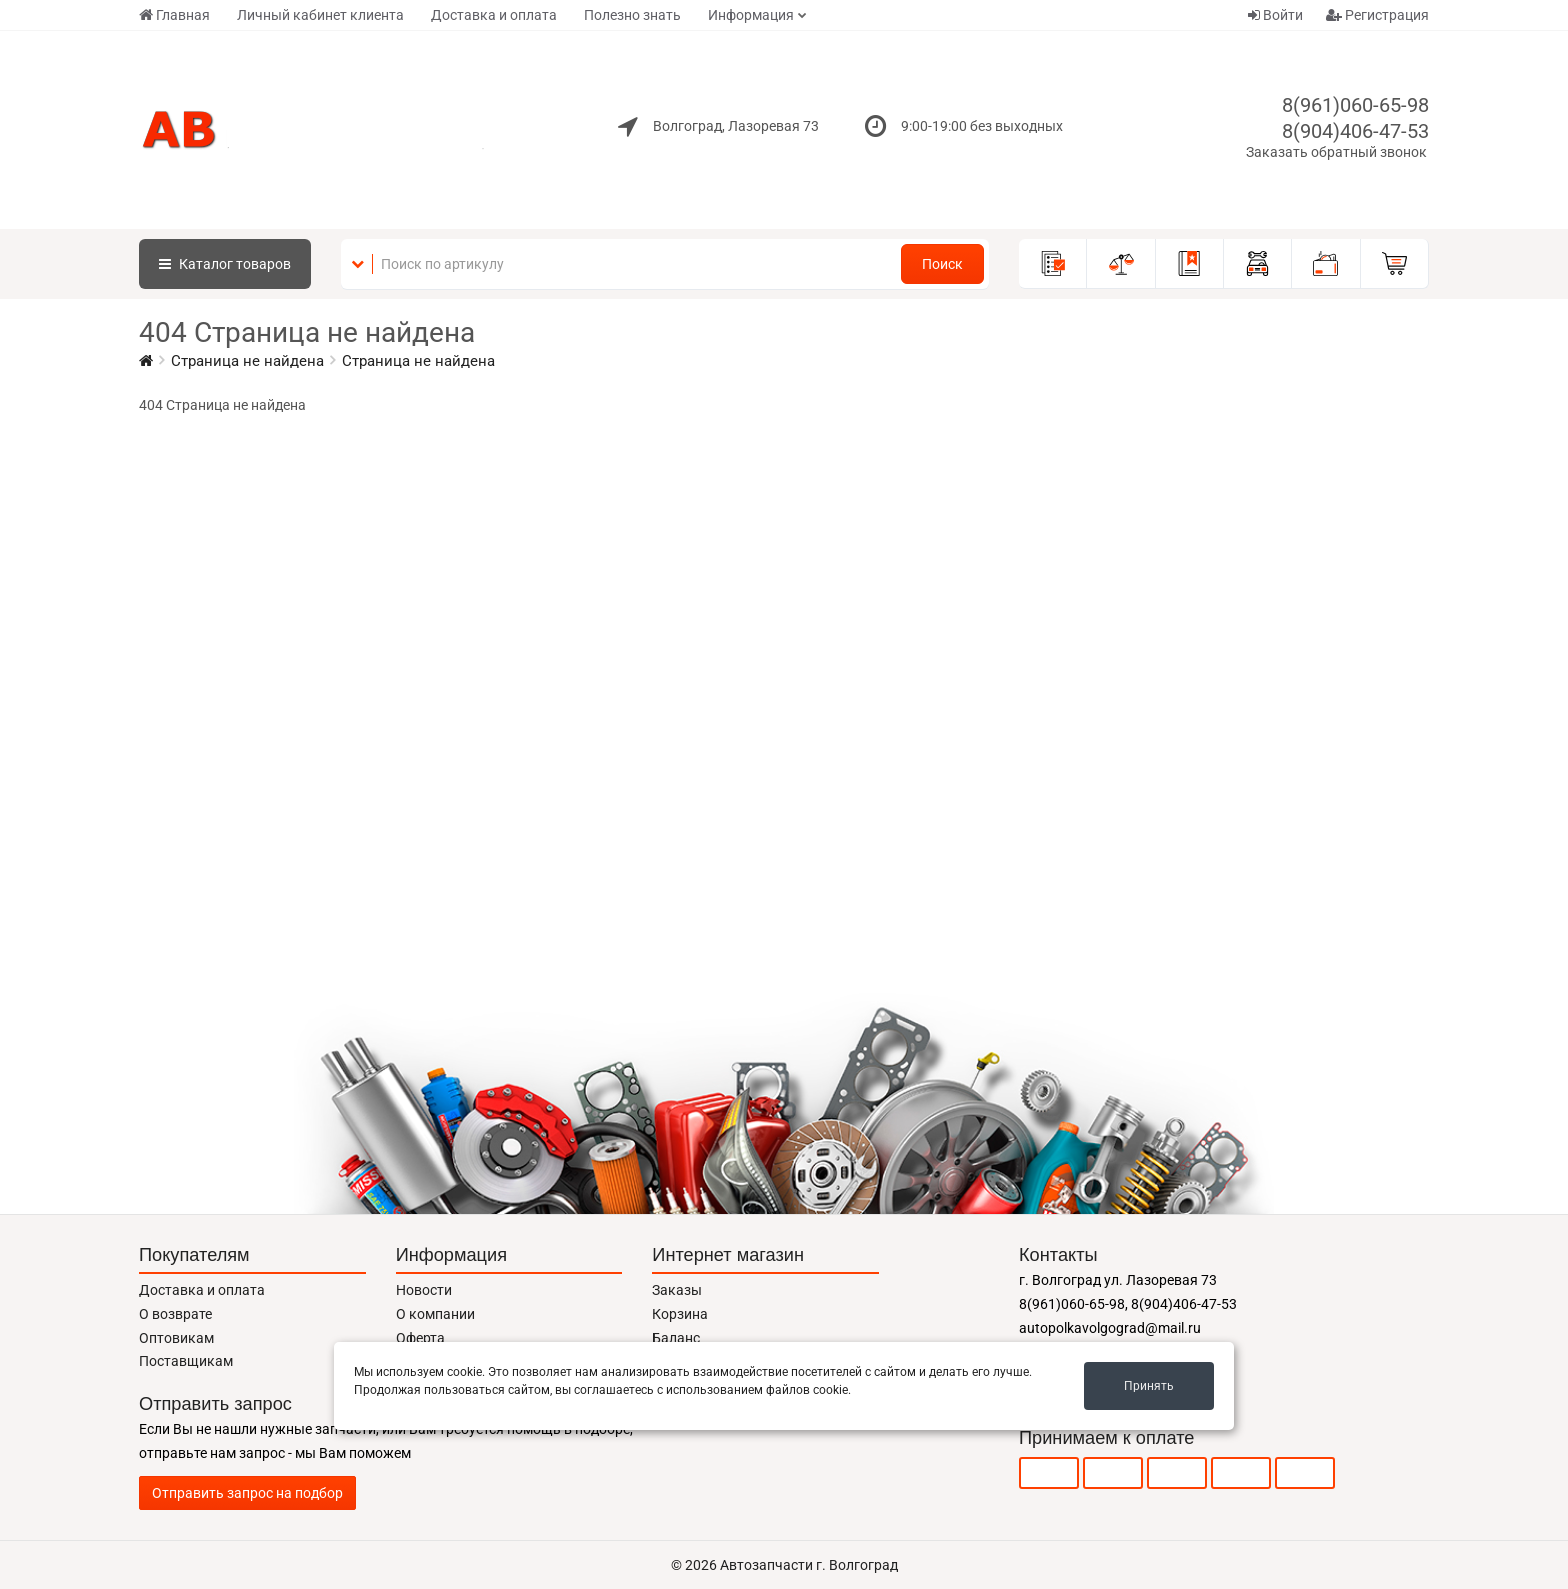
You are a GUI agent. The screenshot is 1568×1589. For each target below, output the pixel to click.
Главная (174, 15)
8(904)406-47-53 (1355, 131)
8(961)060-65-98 (1355, 105)
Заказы (677, 1290)
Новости (424, 1290)
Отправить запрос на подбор (247, 1493)
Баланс (676, 1338)
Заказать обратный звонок (1336, 152)
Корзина (680, 1314)
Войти (1275, 15)
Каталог (225, 264)
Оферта (420, 1338)
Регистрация (1377, 15)
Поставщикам (186, 1361)
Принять (1149, 1386)
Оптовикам (176, 1338)
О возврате (175, 1314)
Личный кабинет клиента (320, 15)
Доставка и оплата (494, 15)
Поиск (942, 264)
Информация (751, 15)
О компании (435, 1314)
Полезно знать (632, 15)
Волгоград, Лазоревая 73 (736, 126)
